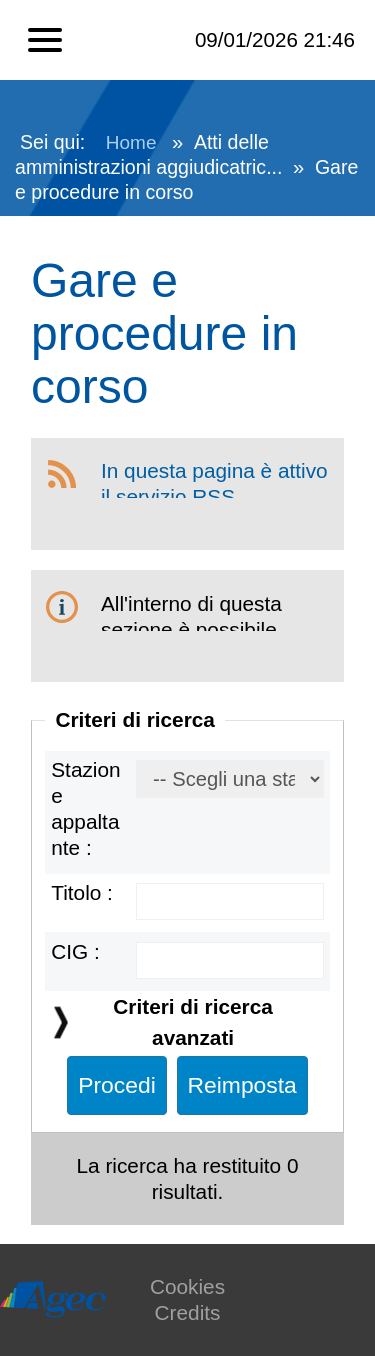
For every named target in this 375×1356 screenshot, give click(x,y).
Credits (188, 1312)
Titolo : (82, 892)
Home (131, 142)
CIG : (75, 951)
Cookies (187, 1286)
